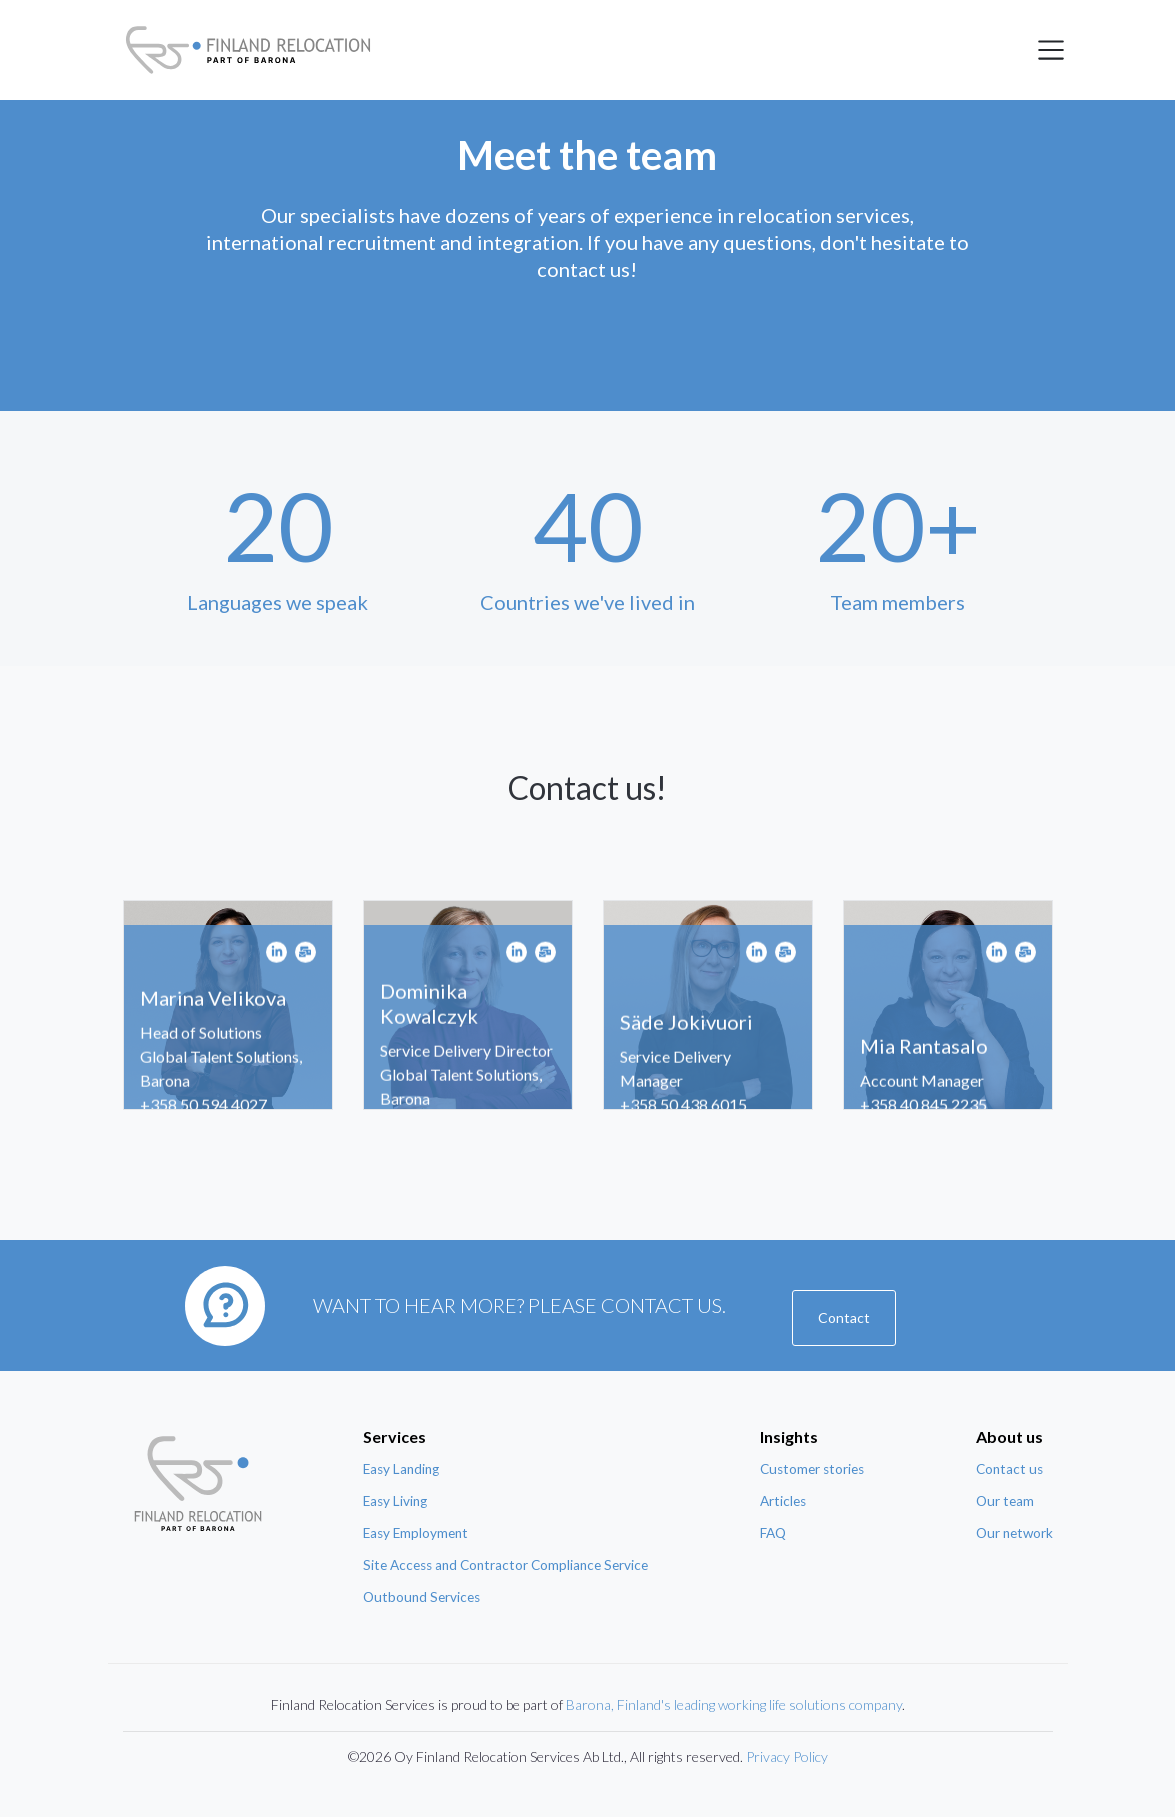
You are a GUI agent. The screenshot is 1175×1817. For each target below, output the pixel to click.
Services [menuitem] (394, 1436)
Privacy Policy (787, 1756)
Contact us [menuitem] (1009, 1469)
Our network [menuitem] (1014, 1533)
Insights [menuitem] (789, 1436)
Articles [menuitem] (783, 1501)
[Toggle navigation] (1051, 50)
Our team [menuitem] (1005, 1501)
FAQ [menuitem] (773, 1533)
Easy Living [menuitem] (395, 1501)
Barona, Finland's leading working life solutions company (734, 1704)
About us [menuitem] (1009, 1436)
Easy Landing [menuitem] (401, 1469)
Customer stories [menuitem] (812, 1469)
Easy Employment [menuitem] (415, 1533)
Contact (844, 1317)
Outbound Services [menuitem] (421, 1597)
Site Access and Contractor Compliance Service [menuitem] (505, 1565)
